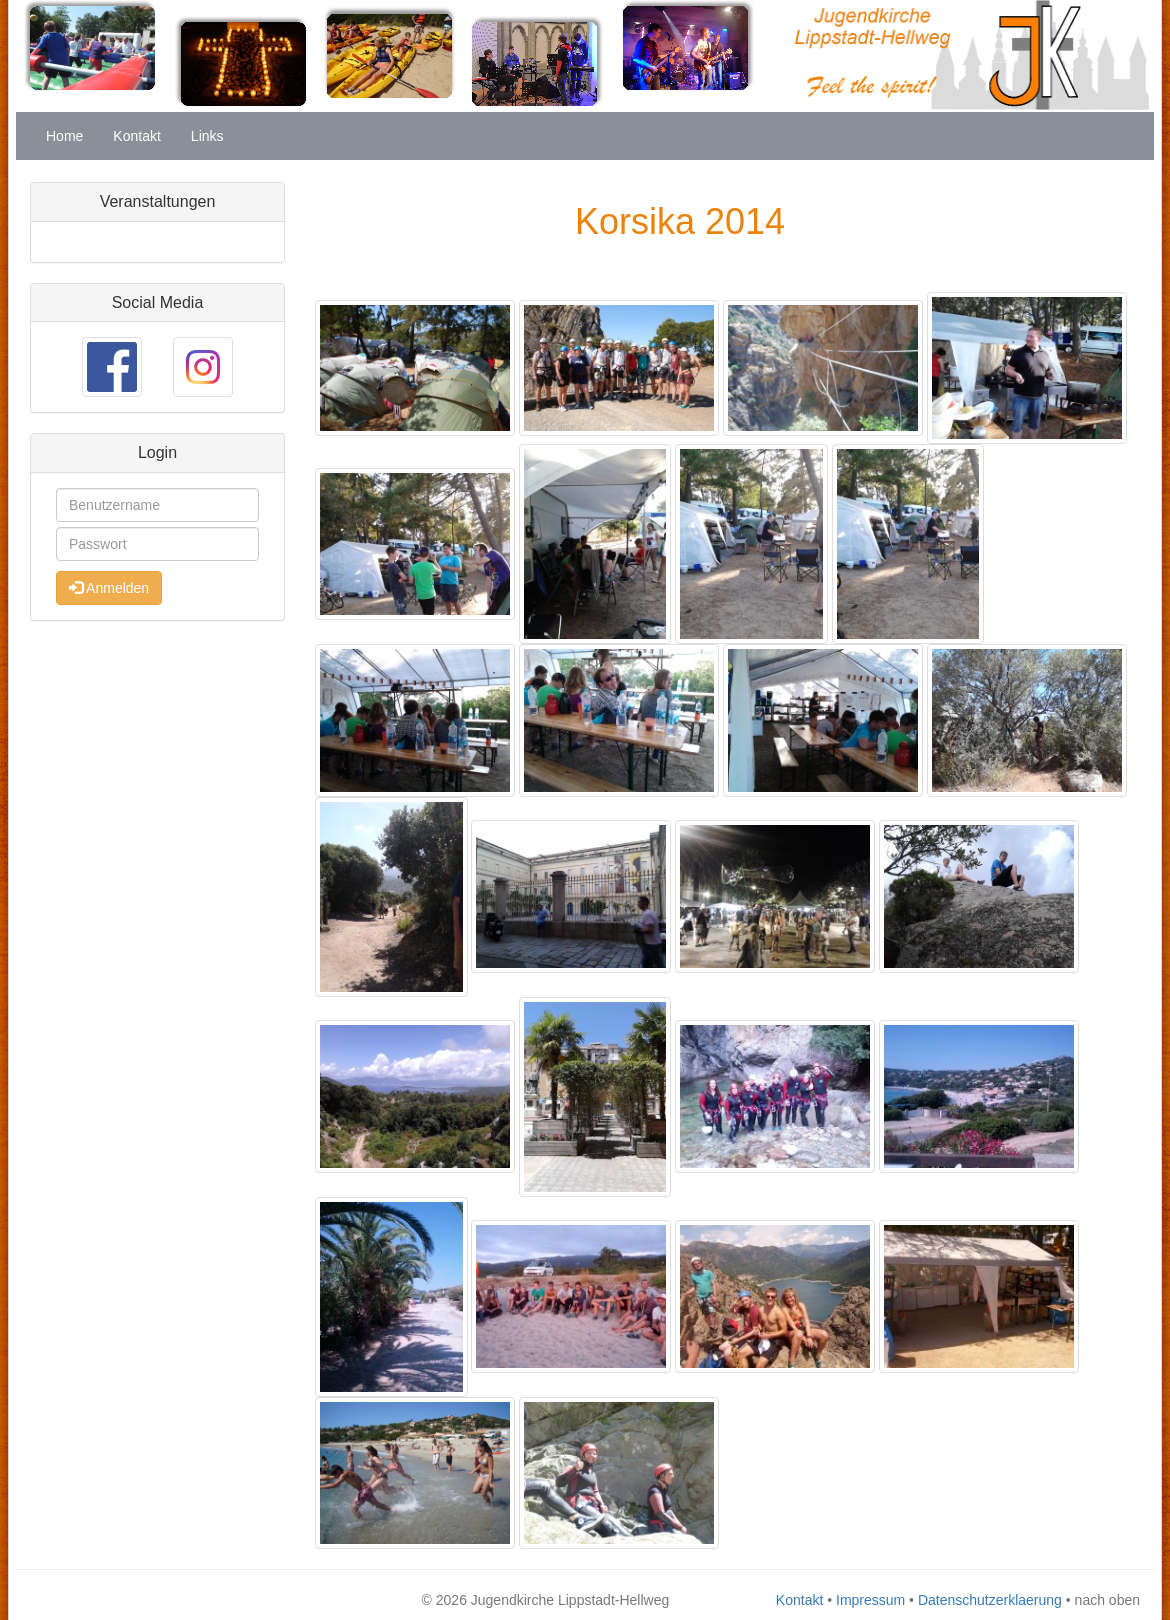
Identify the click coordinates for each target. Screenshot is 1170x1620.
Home (64, 136)
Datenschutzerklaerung (990, 1600)
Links (207, 136)
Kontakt (136, 136)
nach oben (1107, 1600)
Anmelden (109, 588)
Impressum (870, 1600)
